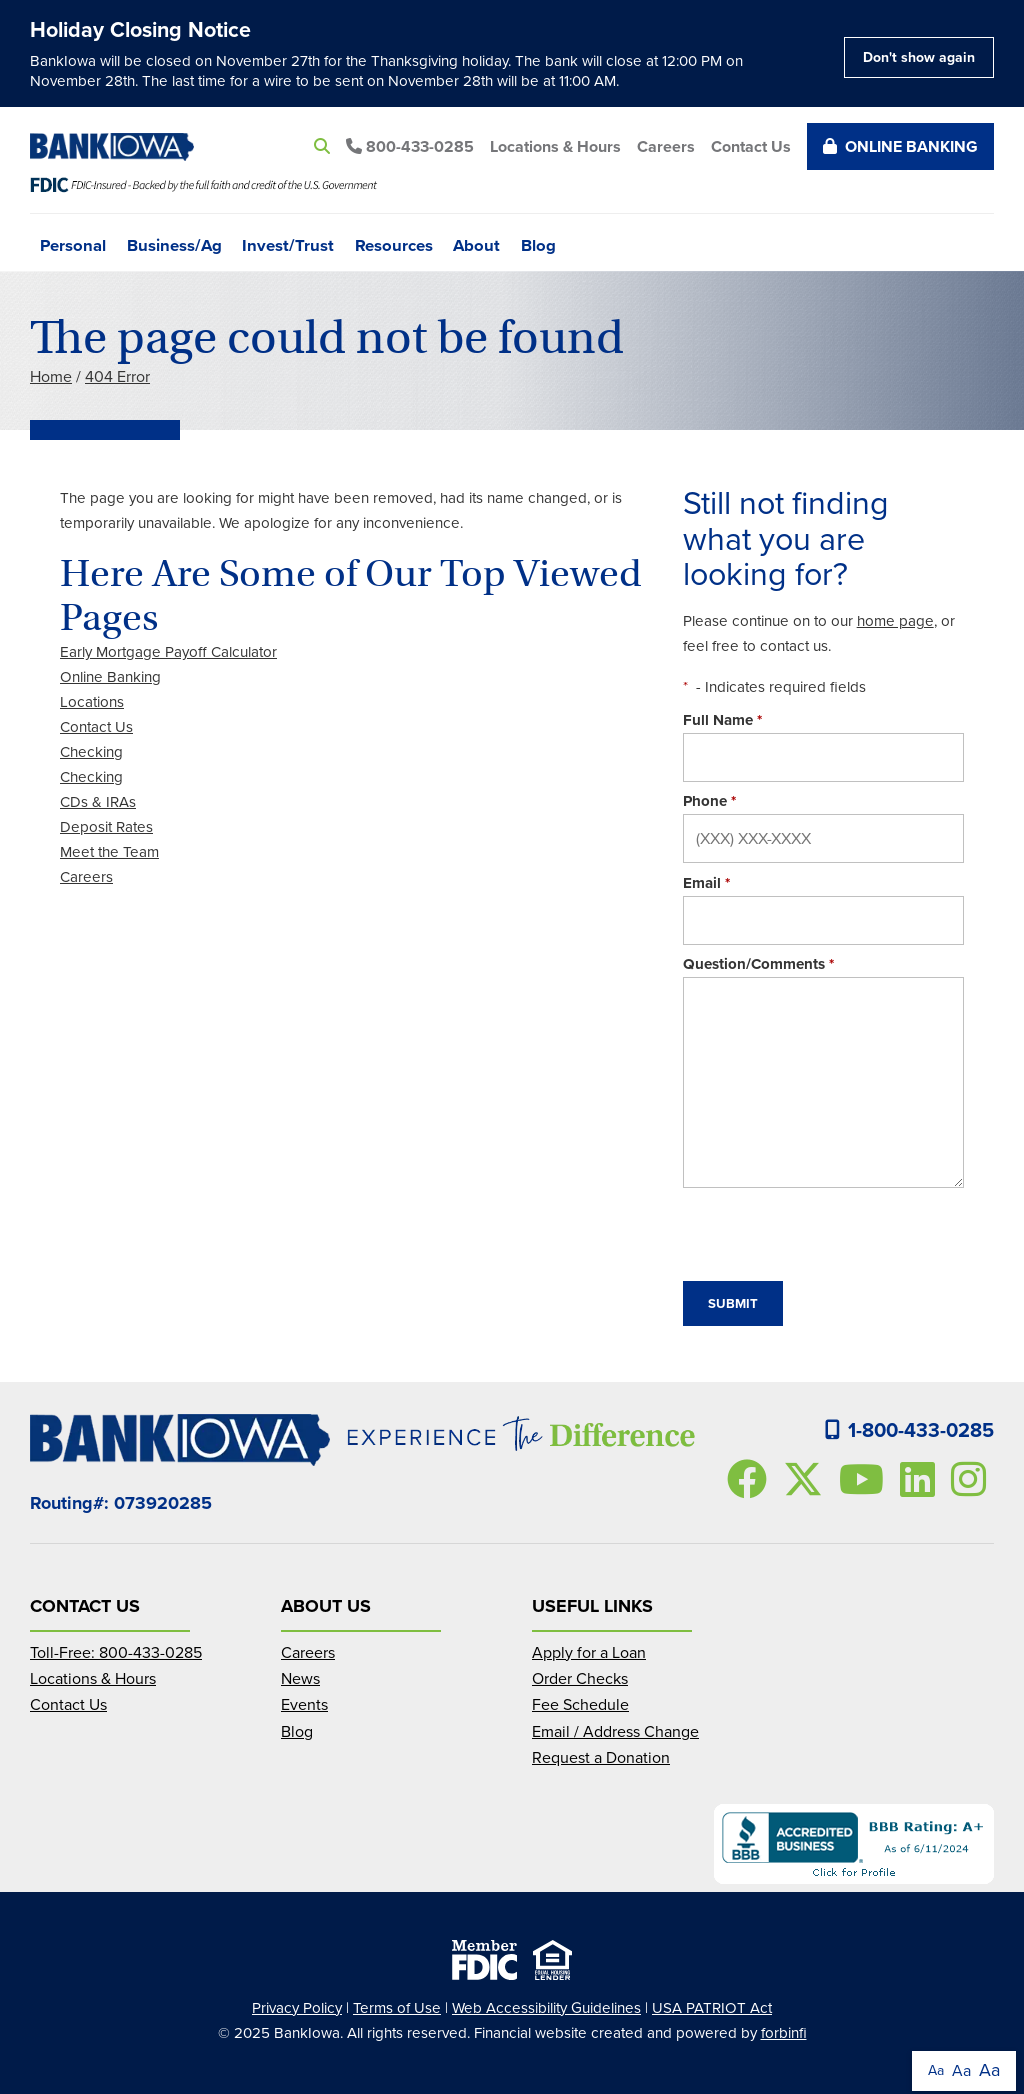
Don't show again (919, 57)
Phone (709, 801)
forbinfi (784, 2033)
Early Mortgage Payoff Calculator (168, 652)
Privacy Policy (297, 2008)
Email (706, 883)
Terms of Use (397, 2008)
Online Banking (900, 146)
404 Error (117, 376)
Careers (666, 146)
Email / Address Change (615, 1731)
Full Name (722, 720)
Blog (538, 244)
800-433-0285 (410, 146)
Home (51, 376)
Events (304, 1704)
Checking (91, 752)
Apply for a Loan (589, 1652)
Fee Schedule (580, 1704)
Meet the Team (109, 852)
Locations (92, 702)
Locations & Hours (555, 146)
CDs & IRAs (98, 802)
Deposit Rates (106, 827)
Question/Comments (758, 964)
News (300, 1678)
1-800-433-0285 (909, 1430)
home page (895, 621)
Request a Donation (601, 1757)
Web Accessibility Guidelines (546, 2008)
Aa (936, 2070)
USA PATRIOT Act (712, 2008)
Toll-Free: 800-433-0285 (116, 1652)
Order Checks (580, 1678)
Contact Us (751, 146)
